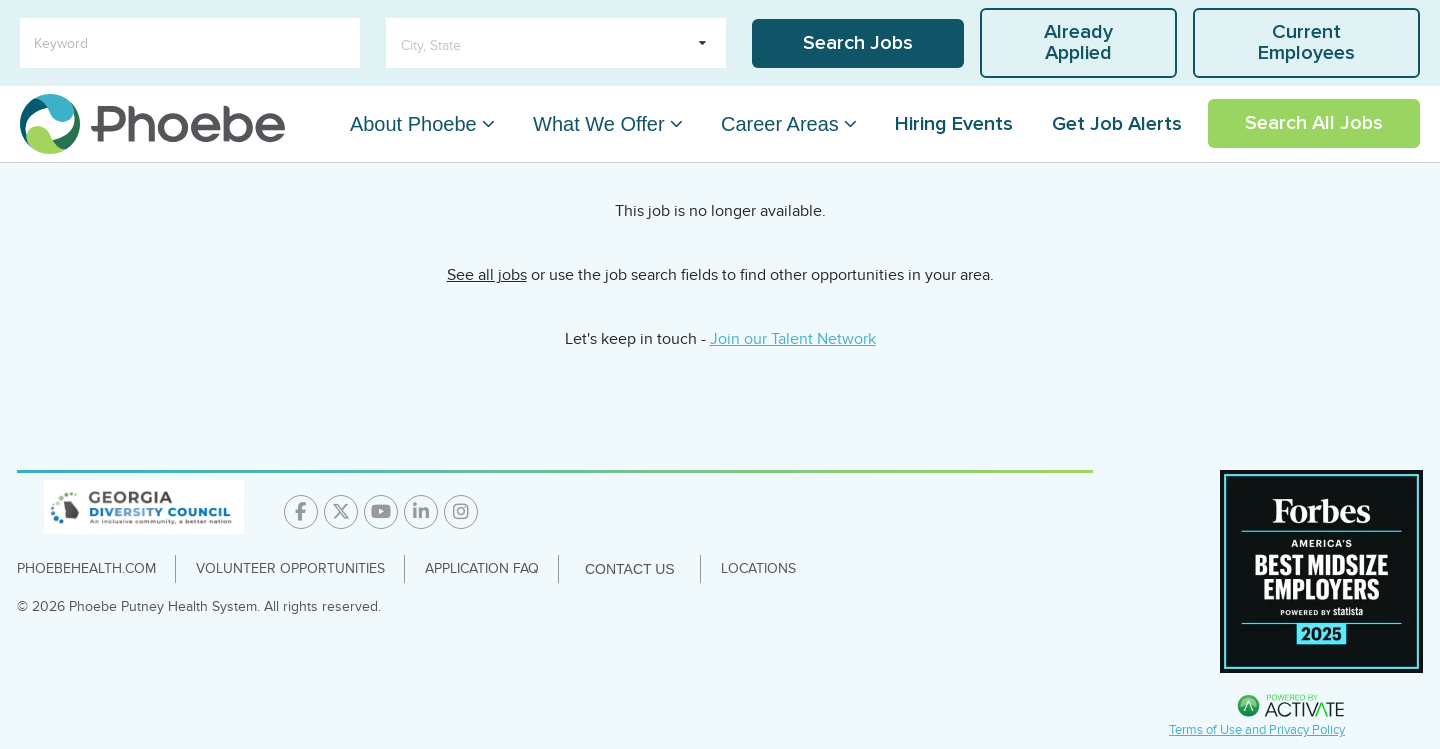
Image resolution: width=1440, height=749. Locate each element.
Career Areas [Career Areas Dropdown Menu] (780, 124)
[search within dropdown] (556, 43)
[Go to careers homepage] (152, 124)
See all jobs (487, 275)
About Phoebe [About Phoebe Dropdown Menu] (413, 124)
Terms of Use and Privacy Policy (1257, 730)
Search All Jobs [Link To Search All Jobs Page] (1314, 123)
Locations (758, 568)
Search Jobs (858, 43)
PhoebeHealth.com (86, 568)
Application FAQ (482, 568)
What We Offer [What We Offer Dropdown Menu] (599, 124)
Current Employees (1306, 42)
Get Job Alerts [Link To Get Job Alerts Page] (1117, 124)
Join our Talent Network (793, 339)
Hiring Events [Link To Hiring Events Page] (954, 124)
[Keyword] (190, 43)
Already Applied (1078, 42)
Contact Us (630, 569)
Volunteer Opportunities (290, 568)
